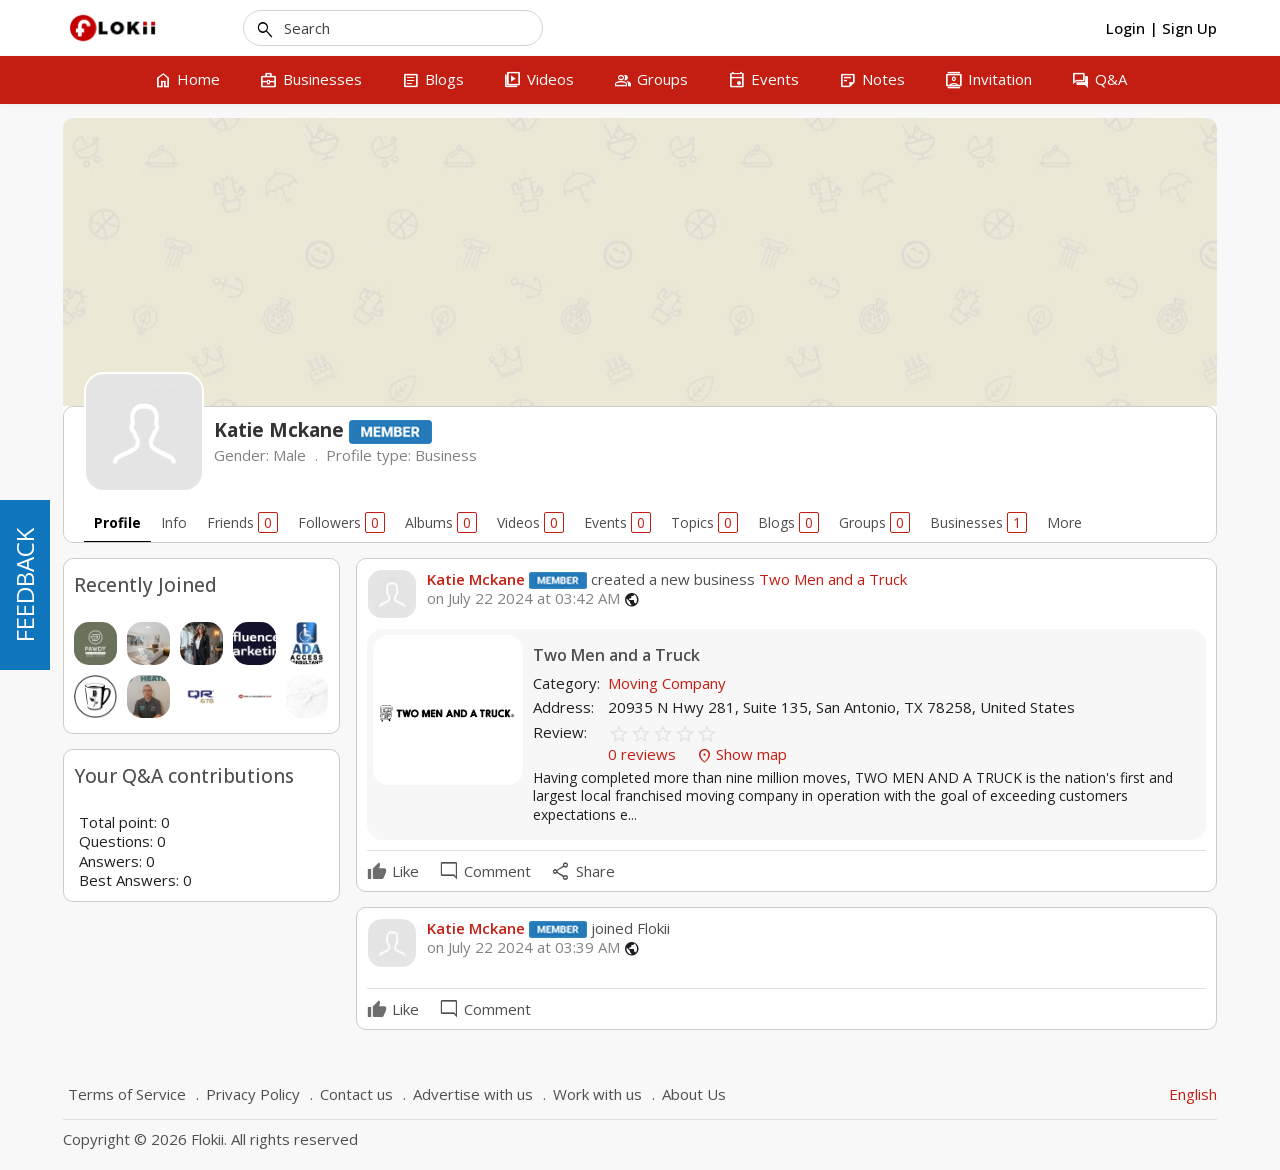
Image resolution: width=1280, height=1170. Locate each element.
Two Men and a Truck (831, 579)
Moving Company (667, 683)
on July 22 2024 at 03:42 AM (523, 598)
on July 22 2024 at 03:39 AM (523, 947)
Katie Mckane (476, 579)
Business (446, 455)
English (1193, 1094)
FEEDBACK (24, 585)
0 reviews (644, 754)
